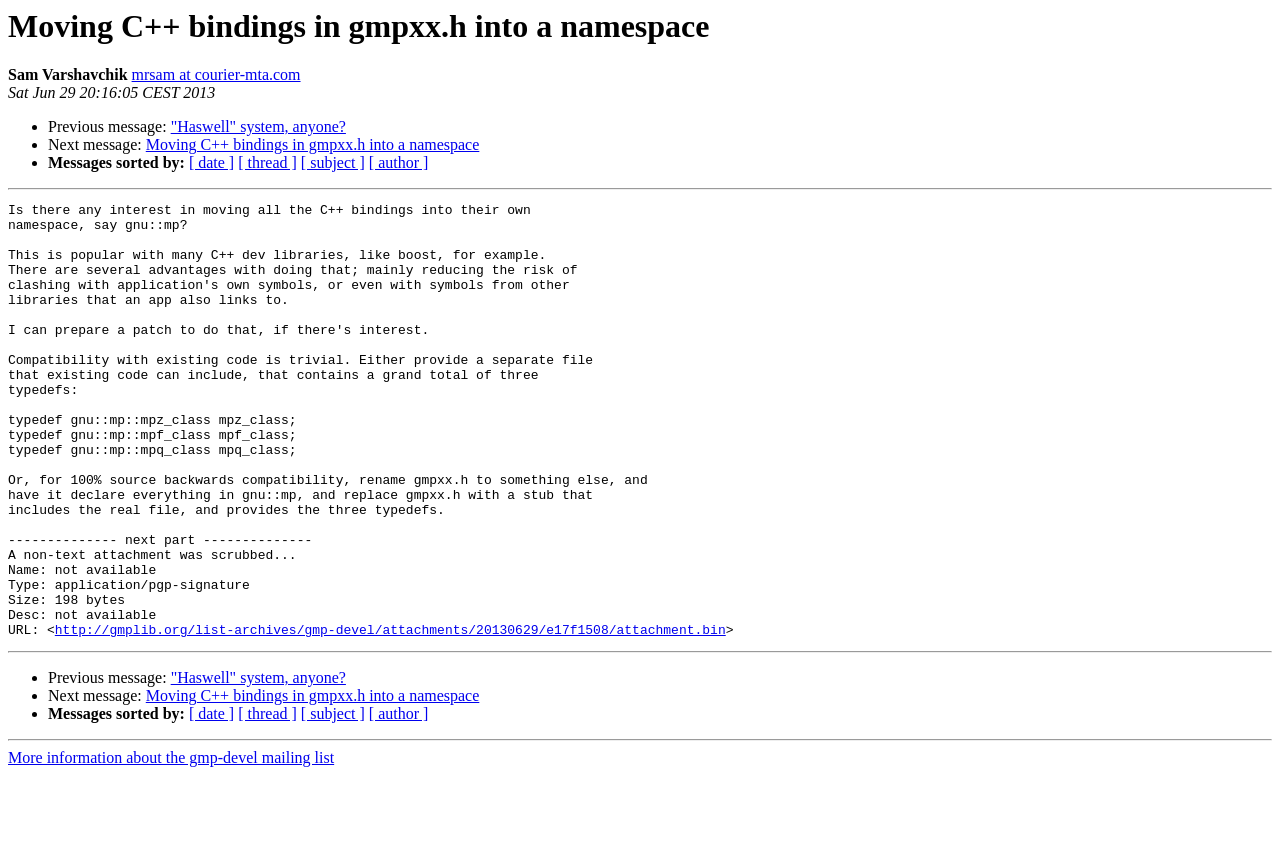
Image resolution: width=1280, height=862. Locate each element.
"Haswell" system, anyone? (258, 126)
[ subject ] (333, 162)
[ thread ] (267, 162)
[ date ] (211, 162)
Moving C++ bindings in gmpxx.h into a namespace (313, 144)
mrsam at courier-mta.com (216, 74)
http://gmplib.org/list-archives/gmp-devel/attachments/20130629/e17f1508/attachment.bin (390, 716)
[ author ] (399, 162)
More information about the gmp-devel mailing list (171, 844)
